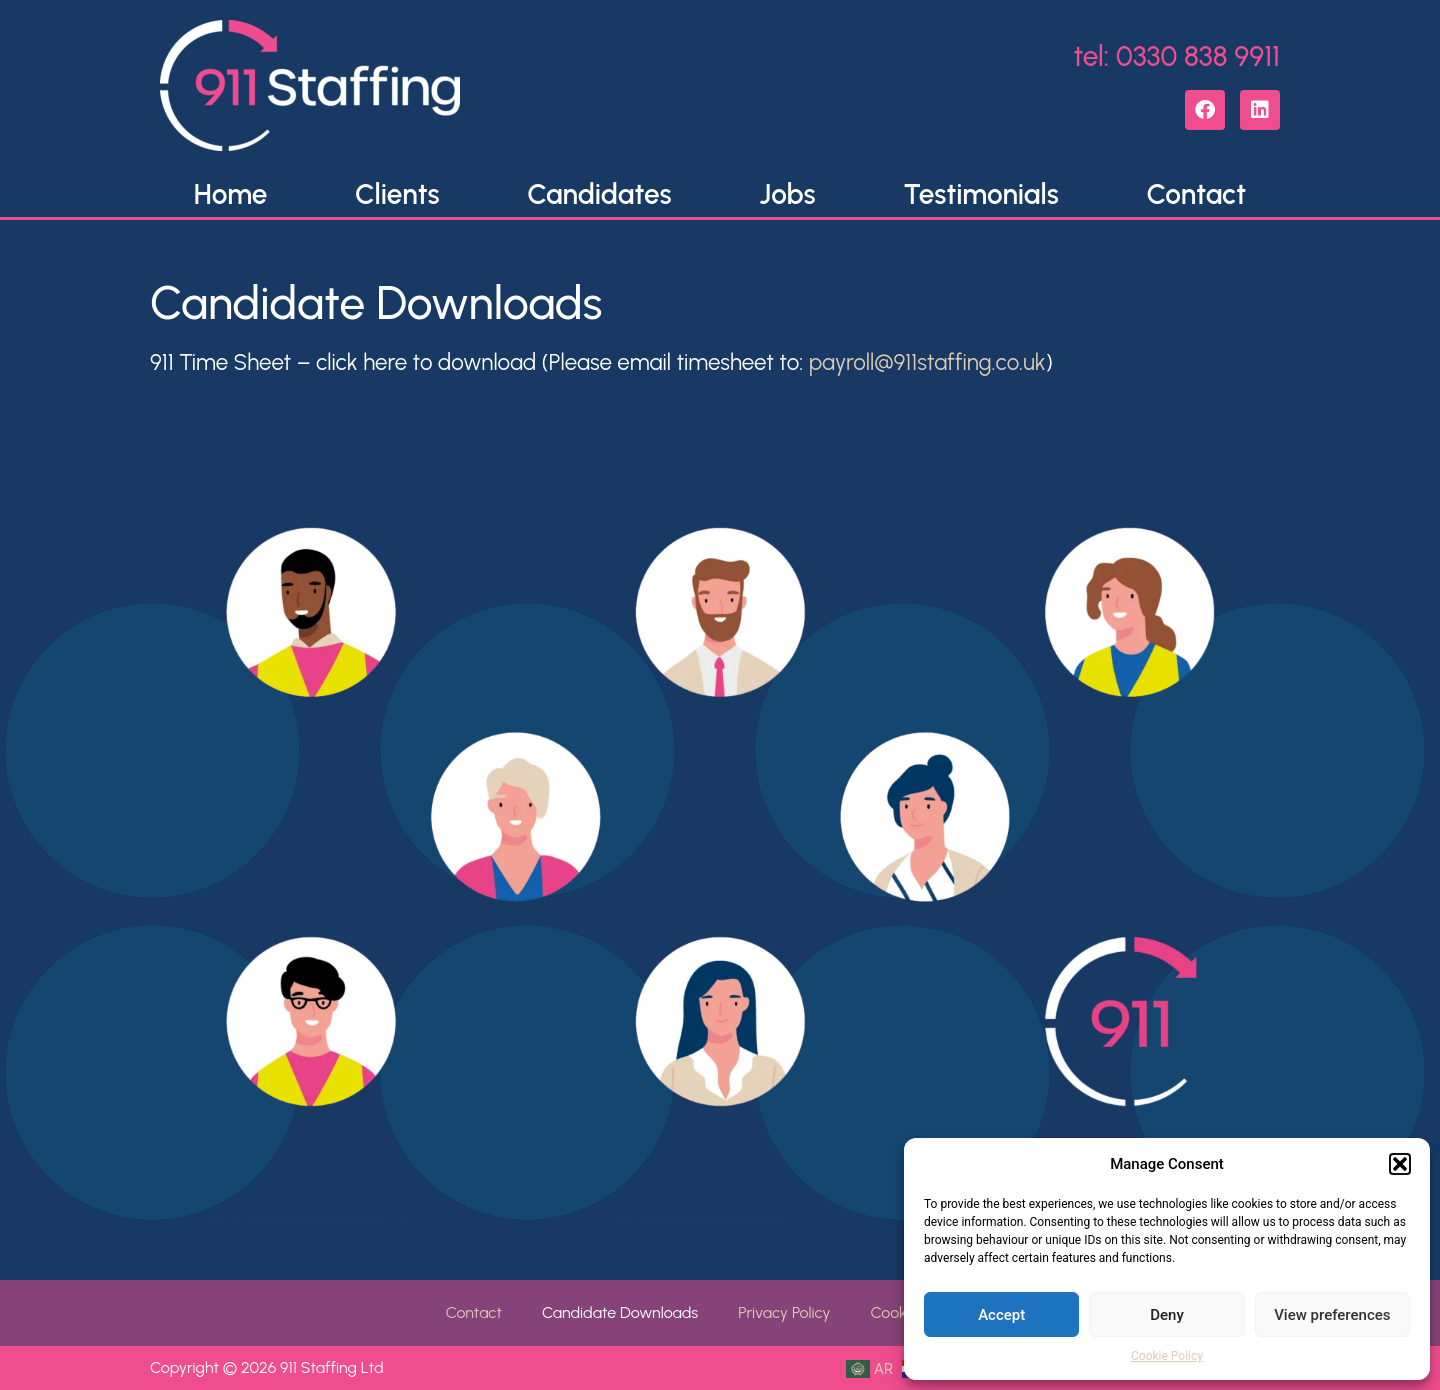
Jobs (787, 194)
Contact (1197, 194)
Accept (1001, 1315)
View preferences (1332, 1315)
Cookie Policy (1167, 1356)
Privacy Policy (784, 1312)
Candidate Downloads (620, 1312)
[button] (1400, 1164)
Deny (1167, 1315)
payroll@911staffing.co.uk (927, 362)
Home (231, 194)
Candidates (599, 194)
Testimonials (981, 194)
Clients (397, 194)
